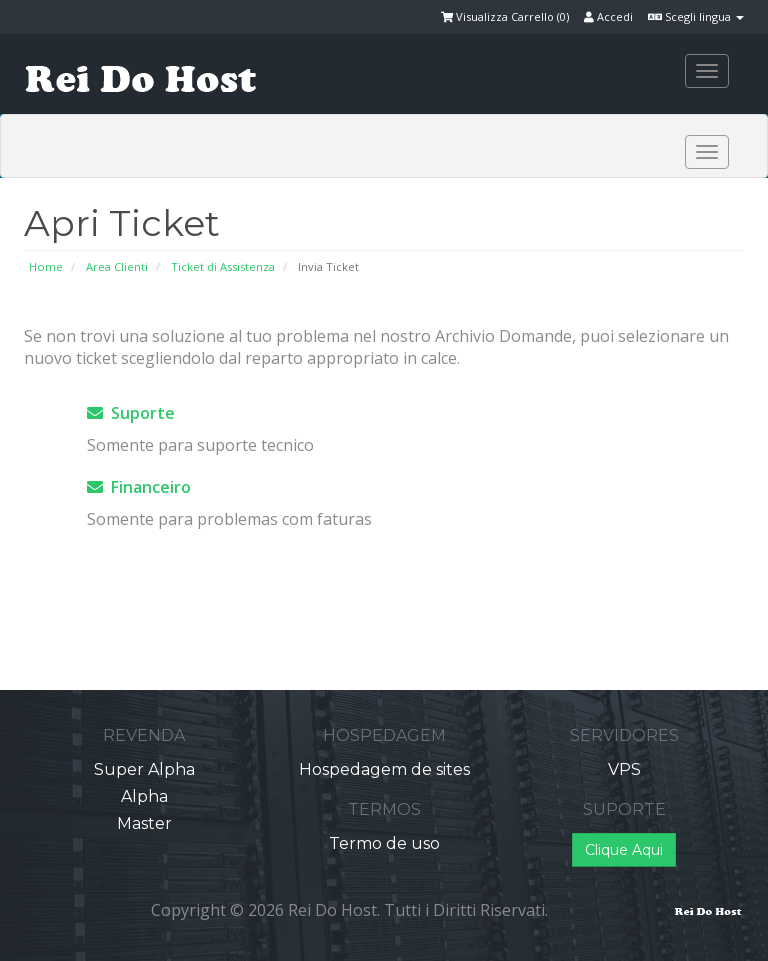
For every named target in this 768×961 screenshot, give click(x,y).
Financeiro (139, 487)
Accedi (608, 16)
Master (144, 823)
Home (46, 266)
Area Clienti (117, 266)
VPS (624, 769)
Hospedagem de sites (384, 769)
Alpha (144, 796)
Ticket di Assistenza (223, 266)
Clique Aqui (624, 850)
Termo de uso (384, 843)
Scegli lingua (696, 16)
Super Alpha (144, 769)
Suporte (131, 413)
